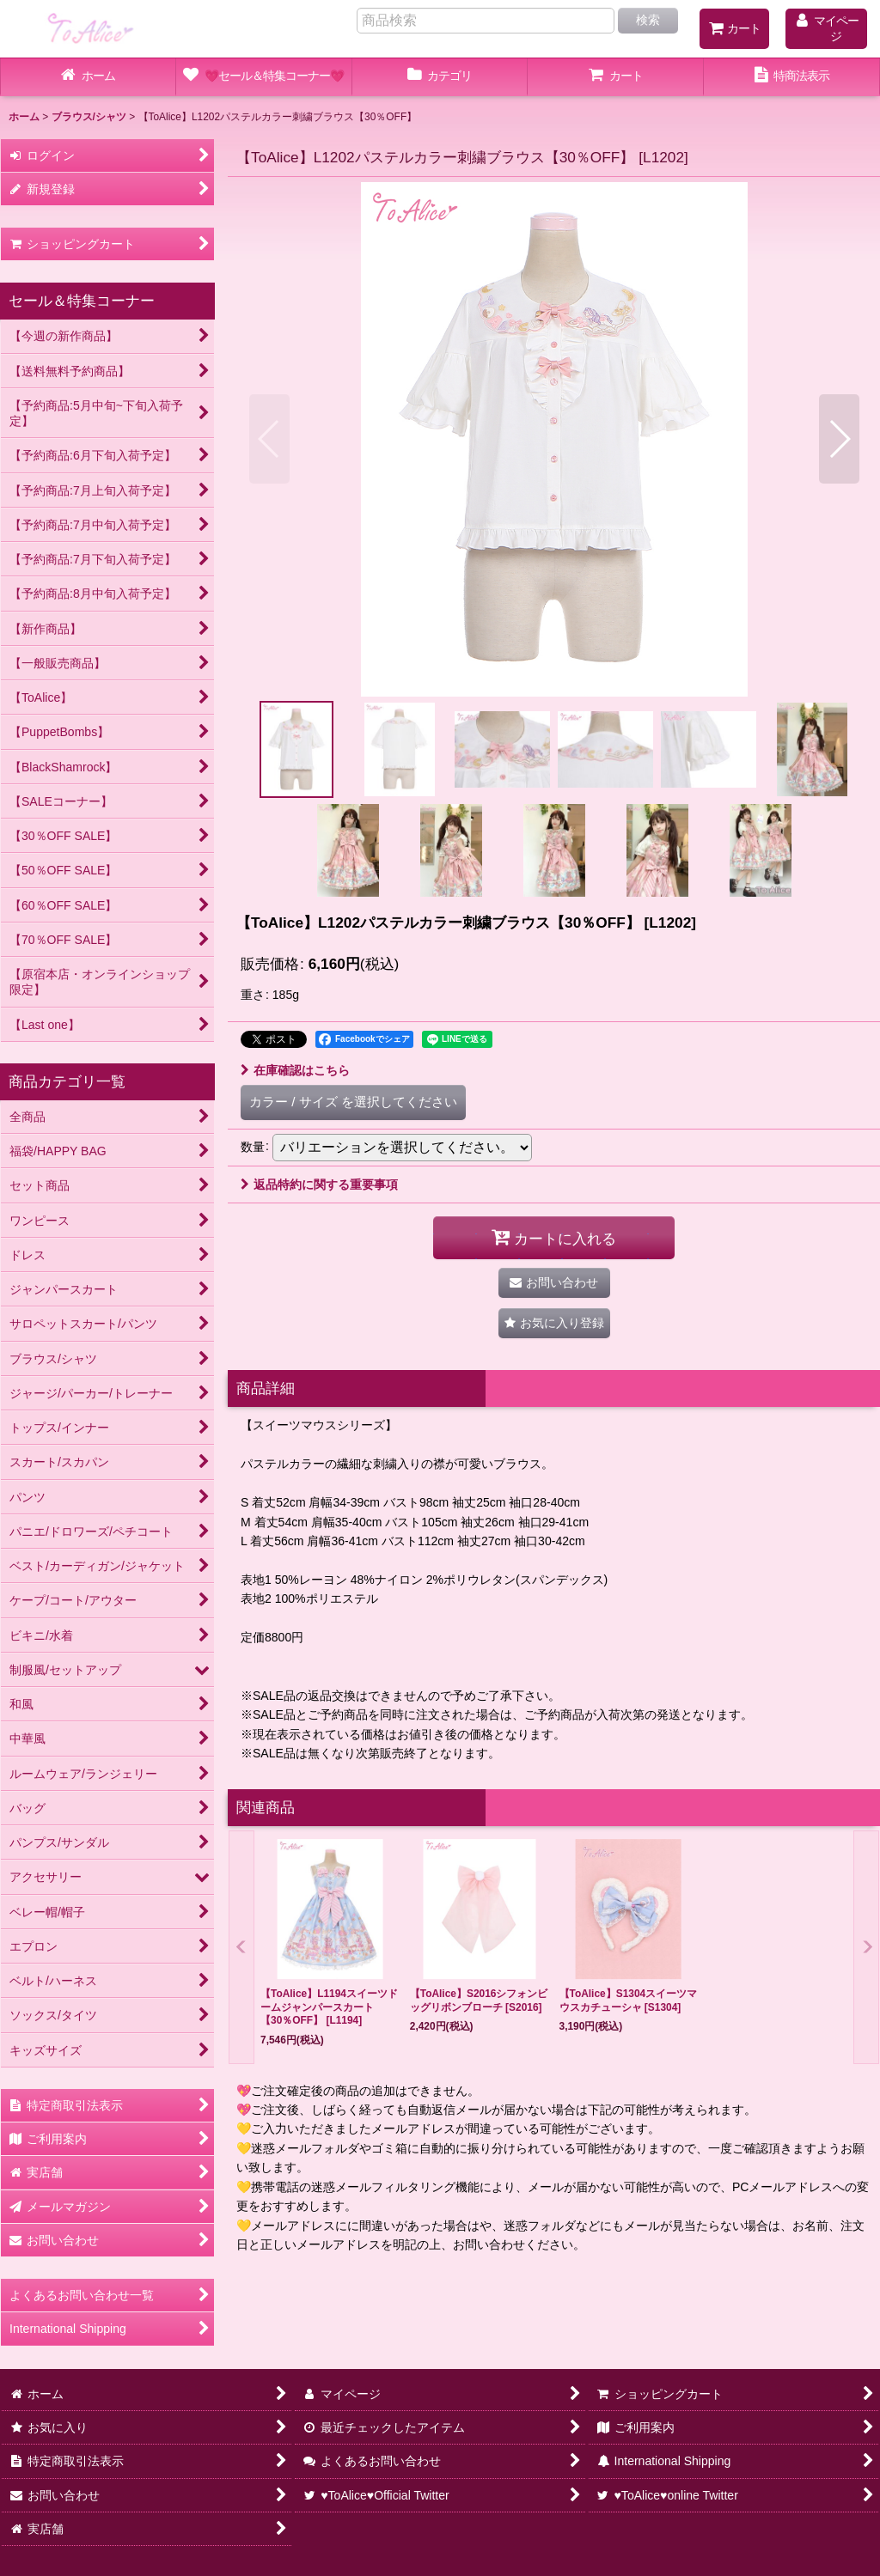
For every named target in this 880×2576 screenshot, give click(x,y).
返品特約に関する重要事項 (319, 1184)
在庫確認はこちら (295, 1070)
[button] (269, 439)
